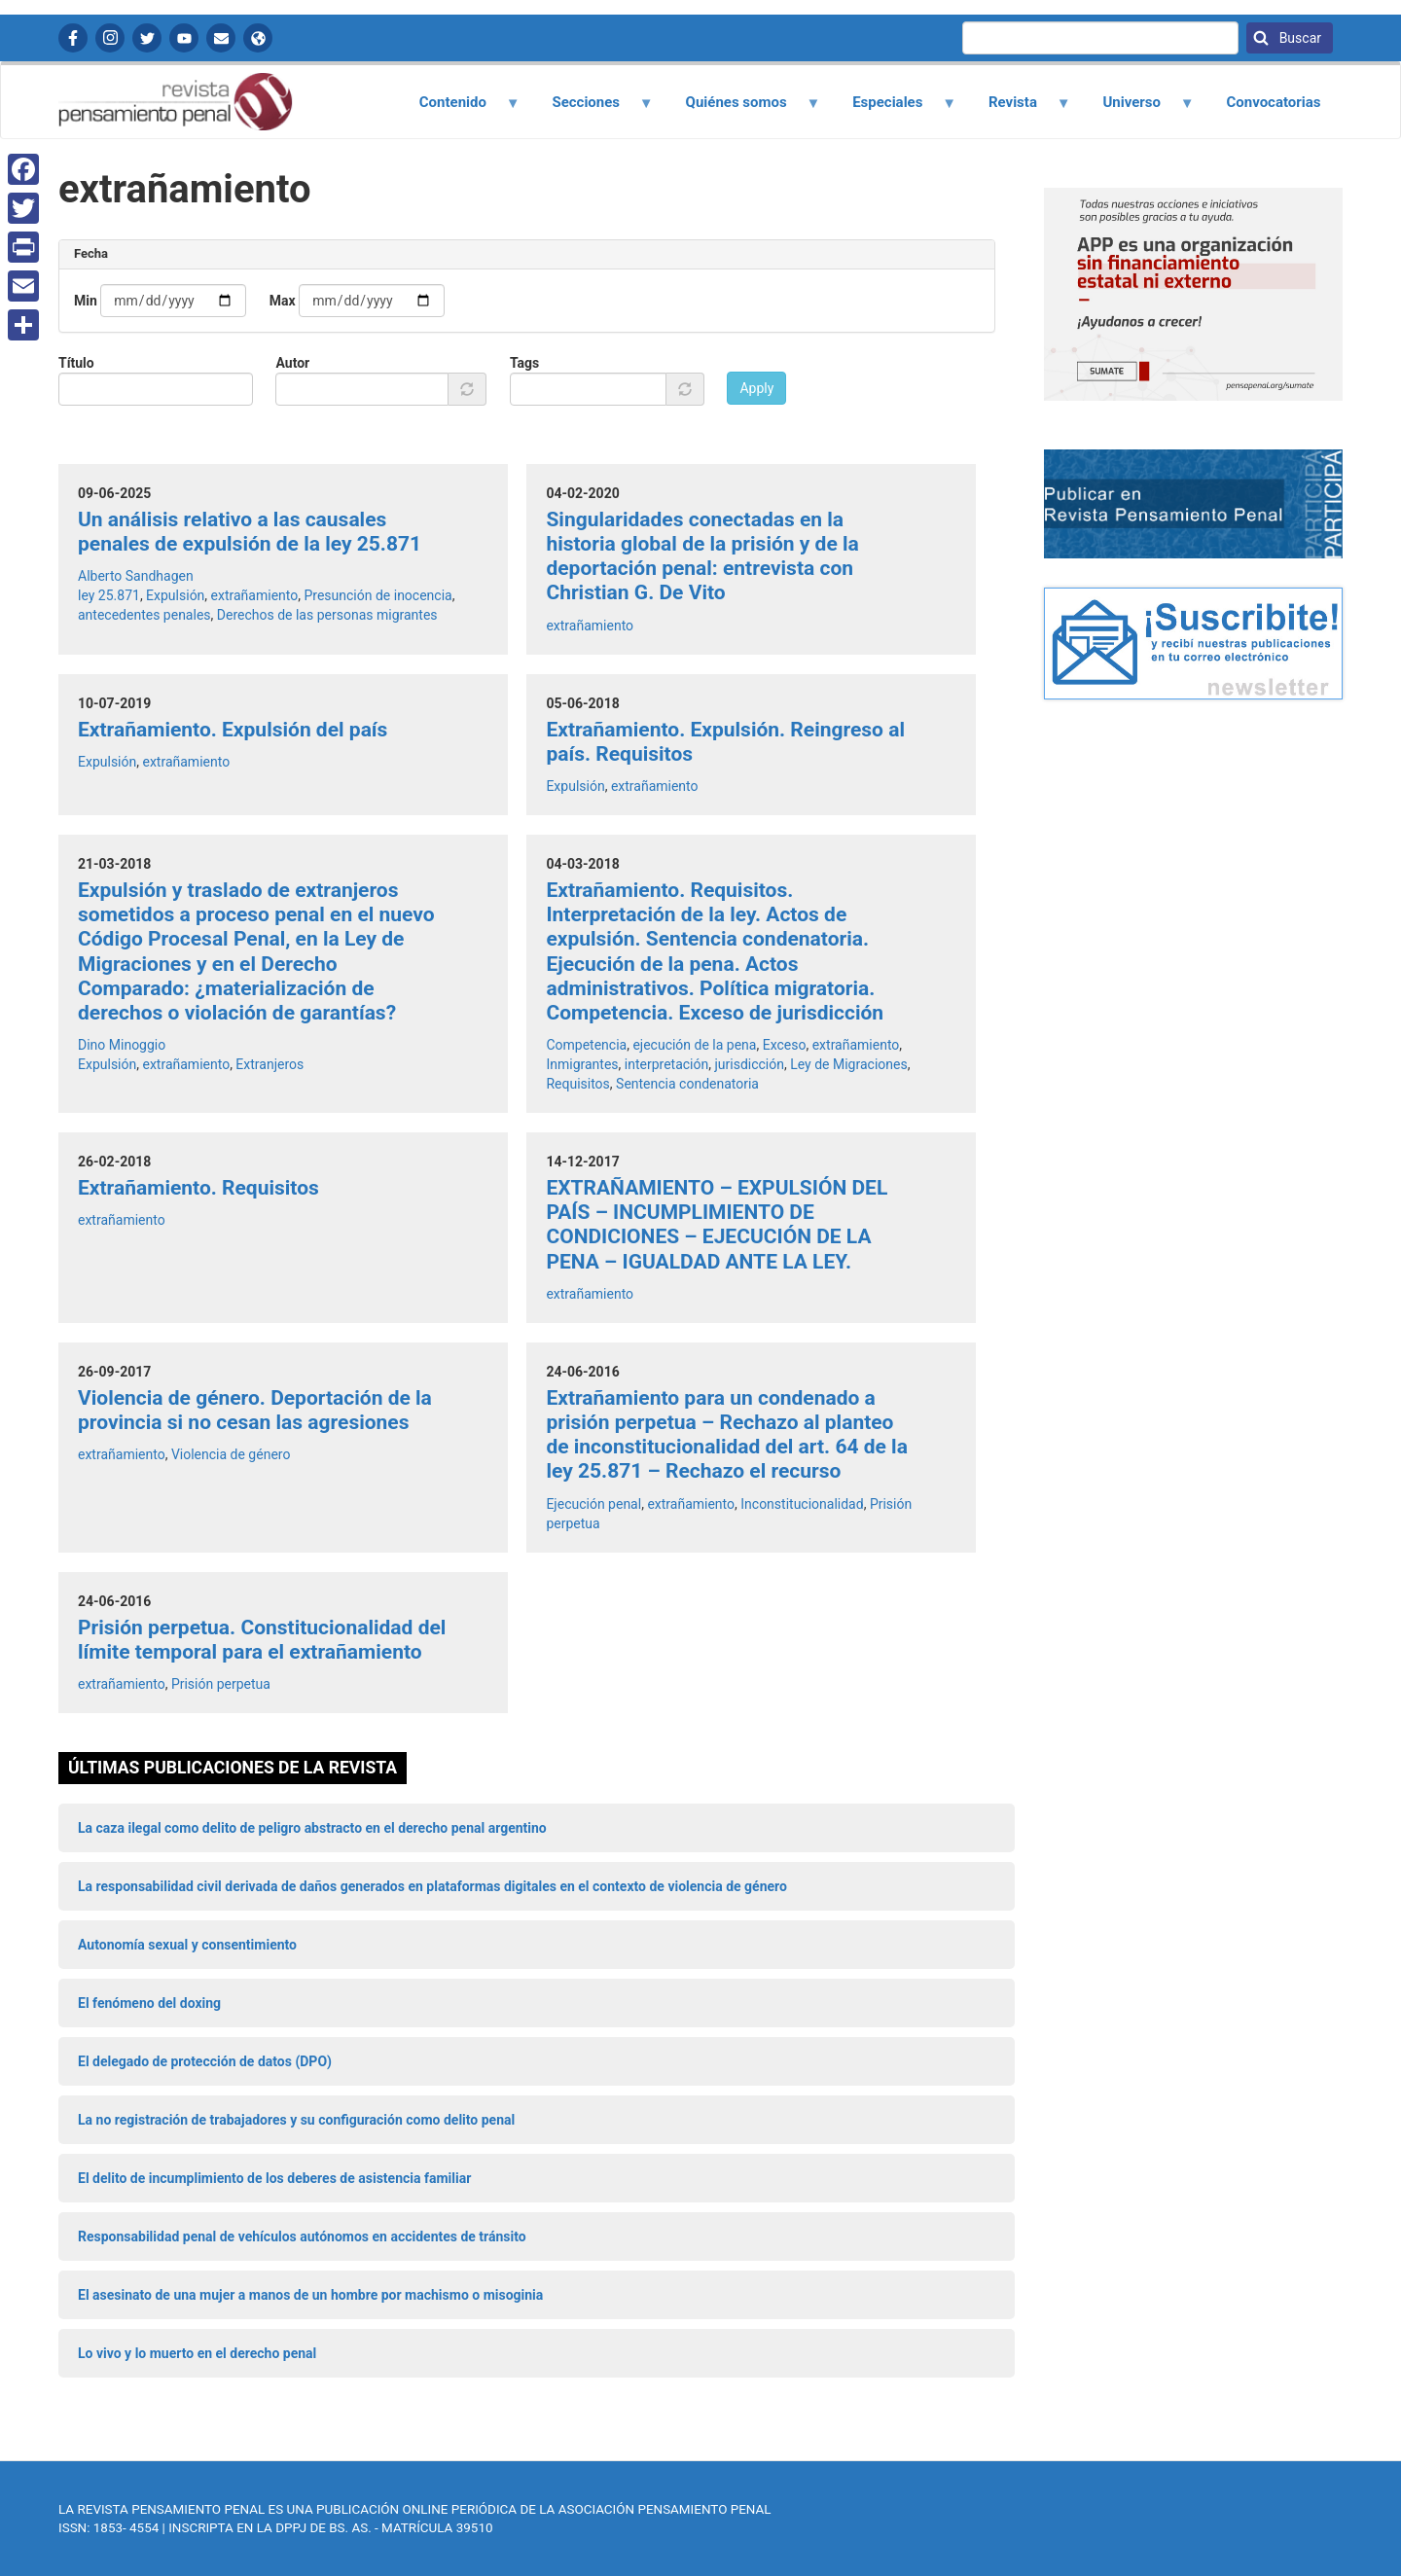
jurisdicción (749, 1064)
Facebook (73, 38)
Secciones (591, 109)
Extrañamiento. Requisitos (198, 1187)
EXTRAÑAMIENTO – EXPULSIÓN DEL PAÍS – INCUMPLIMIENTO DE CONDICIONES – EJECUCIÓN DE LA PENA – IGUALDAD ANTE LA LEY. (716, 1224)
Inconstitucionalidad (801, 1504)
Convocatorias (1273, 102)
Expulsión (175, 595)
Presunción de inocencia (377, 595)
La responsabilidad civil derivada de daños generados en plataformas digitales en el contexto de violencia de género (432, 1886)
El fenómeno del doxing (149, 2003)
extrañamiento (255, 595)
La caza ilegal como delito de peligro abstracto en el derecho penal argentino (312, 1828)
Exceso (785, 1045)
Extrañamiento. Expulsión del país (232, 729)
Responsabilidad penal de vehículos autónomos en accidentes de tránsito (302, 2236)
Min (85, 300)
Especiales (893, 109)
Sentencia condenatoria (687, 1083)
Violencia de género (231, 1454)
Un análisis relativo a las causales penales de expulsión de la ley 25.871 (249, 531)
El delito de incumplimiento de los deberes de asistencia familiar (274, 2178)
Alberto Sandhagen (136, 576)
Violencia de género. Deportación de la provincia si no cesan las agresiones (255, 1410)
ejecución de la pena (694, 1045)
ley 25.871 (109, 595)
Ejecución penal (593, 1504)
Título (76, 363)
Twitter (147, 38)
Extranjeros (269, 1064)
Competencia (586, 1045)
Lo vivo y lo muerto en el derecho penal (197, 2353)
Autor (292, 363)
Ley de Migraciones (848, 1064)
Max (282, 300)
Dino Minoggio (121, 1045)
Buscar (1298, 38)
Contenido (458, 109)
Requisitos (577, 1083)
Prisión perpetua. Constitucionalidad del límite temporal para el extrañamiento (262, 1640)
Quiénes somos (741, 109)
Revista (1017, 109)
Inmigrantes (582, 1064)
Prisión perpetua (220, 1684)
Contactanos (220, 38)
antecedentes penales (144, 615)
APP (257, 38)
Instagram (110, 38)
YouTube (183, 38)
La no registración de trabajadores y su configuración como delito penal (296, 2120)
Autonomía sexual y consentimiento (187, 1944)
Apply (756, 388)
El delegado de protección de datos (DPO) (205, 2061)
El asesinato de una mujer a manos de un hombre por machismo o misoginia (310, 2295)
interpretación (666, 1064)
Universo (1137, 109)
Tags (524, 363)
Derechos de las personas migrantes (327, 615)
